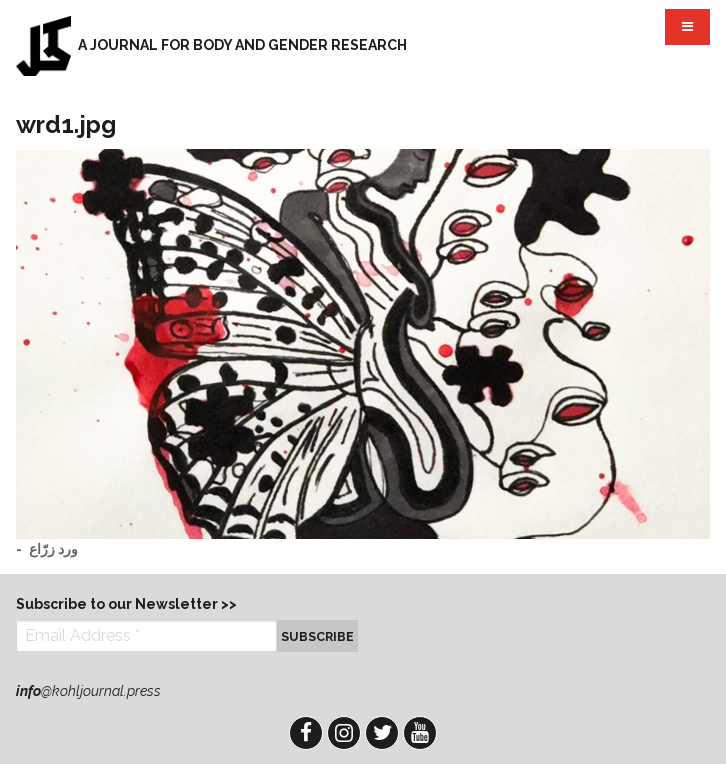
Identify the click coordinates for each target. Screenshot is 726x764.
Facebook (306, 733)
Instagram (344, 733)
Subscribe (317, 636)
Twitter (382, 733)
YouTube (420, 733)
